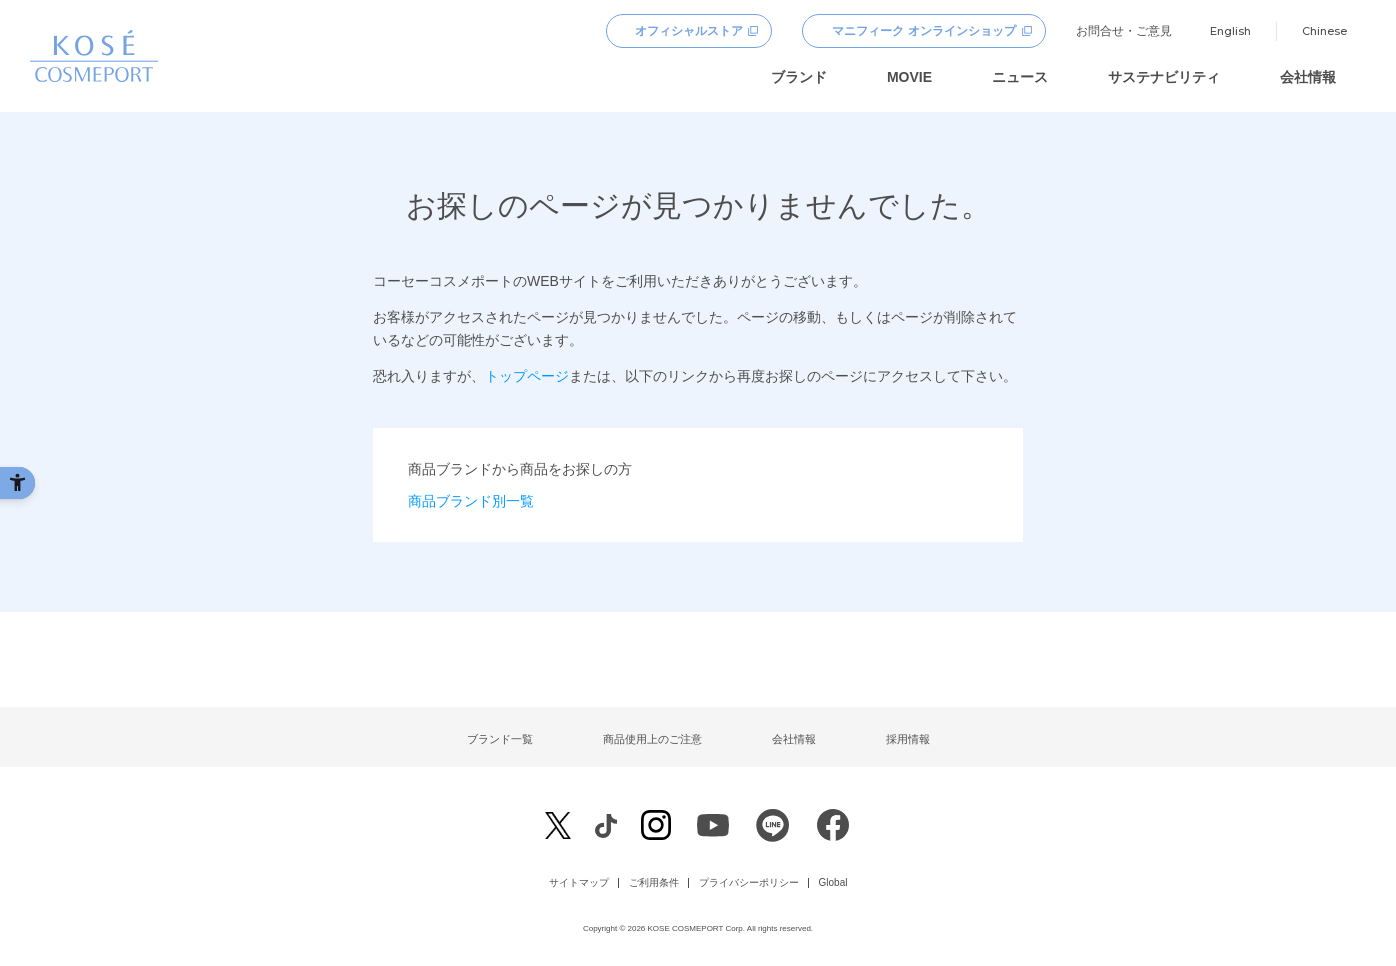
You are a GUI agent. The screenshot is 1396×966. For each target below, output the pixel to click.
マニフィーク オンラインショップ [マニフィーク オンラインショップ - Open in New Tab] (923, 31)
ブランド (799, 77)
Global (833, 883)
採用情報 (908, 739)
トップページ (527, 376)
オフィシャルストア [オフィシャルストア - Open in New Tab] (689, 31)
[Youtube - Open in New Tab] (713, 830)
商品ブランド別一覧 (471, 501)
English (1230, 31)
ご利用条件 (654, 883)
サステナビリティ (1164, 77)
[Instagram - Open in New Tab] (656, 827)
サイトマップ (579, 883)
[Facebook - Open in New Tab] (605, 825)
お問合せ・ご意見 (1124, 31)
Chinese (1324, 31)
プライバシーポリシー (749, 883)
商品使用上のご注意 (652, 739)
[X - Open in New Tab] (558, 825)
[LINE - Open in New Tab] (773, 830)
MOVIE (909, 77)
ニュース (1020, 77)
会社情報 (1308, 77)
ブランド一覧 (500, 739)
